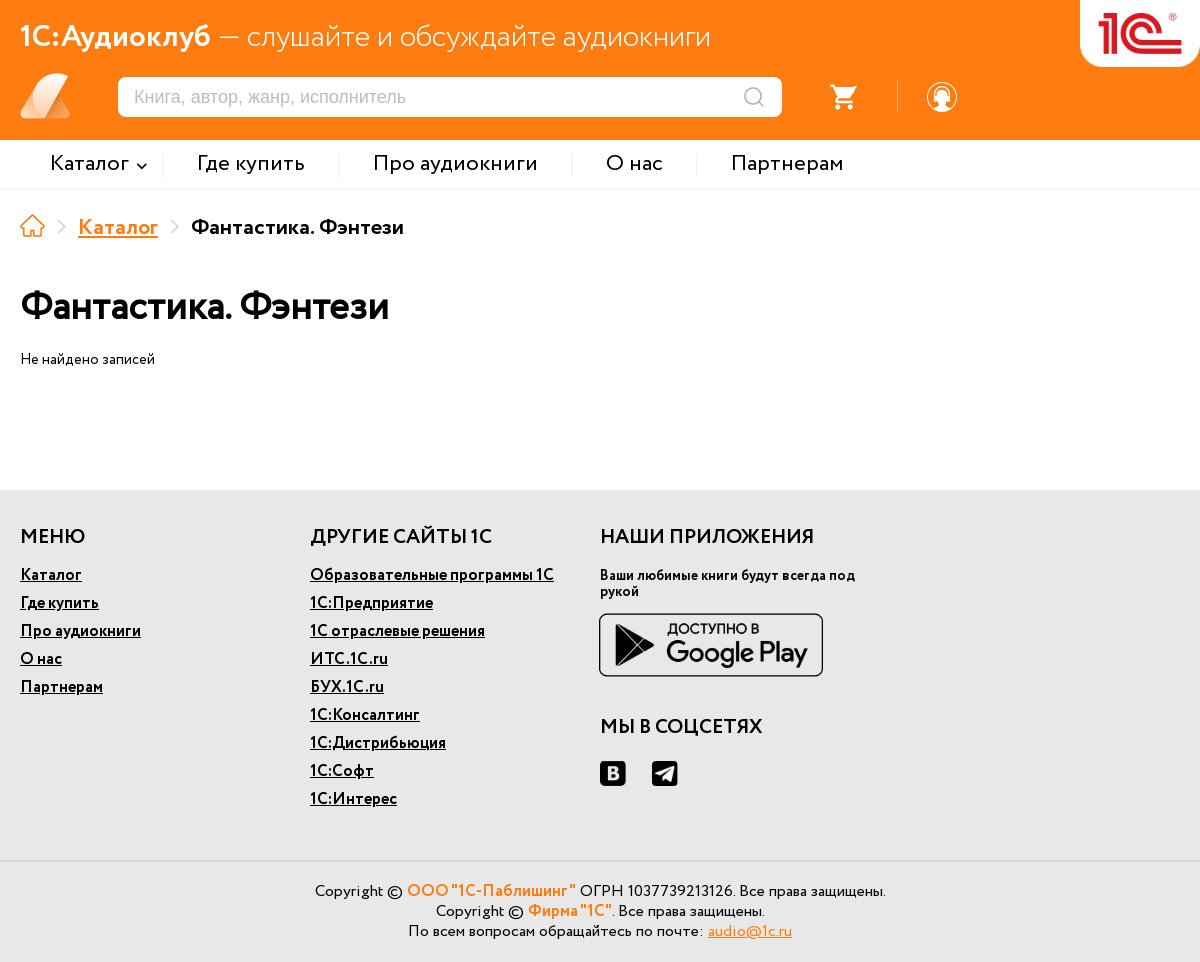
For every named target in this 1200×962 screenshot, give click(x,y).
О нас (41, 659)
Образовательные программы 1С (432, 575)
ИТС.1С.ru (349, 659)
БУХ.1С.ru (347, 687)
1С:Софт (342, 771)
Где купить (59, 603)
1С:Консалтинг (365, 715)
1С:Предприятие (371, 603)
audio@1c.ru (750, 931)
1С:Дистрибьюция (378, 743)
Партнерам (61, 687)
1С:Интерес (353, 799)
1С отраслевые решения (397, 631)
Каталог (118, 228)
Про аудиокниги (80, 631)
